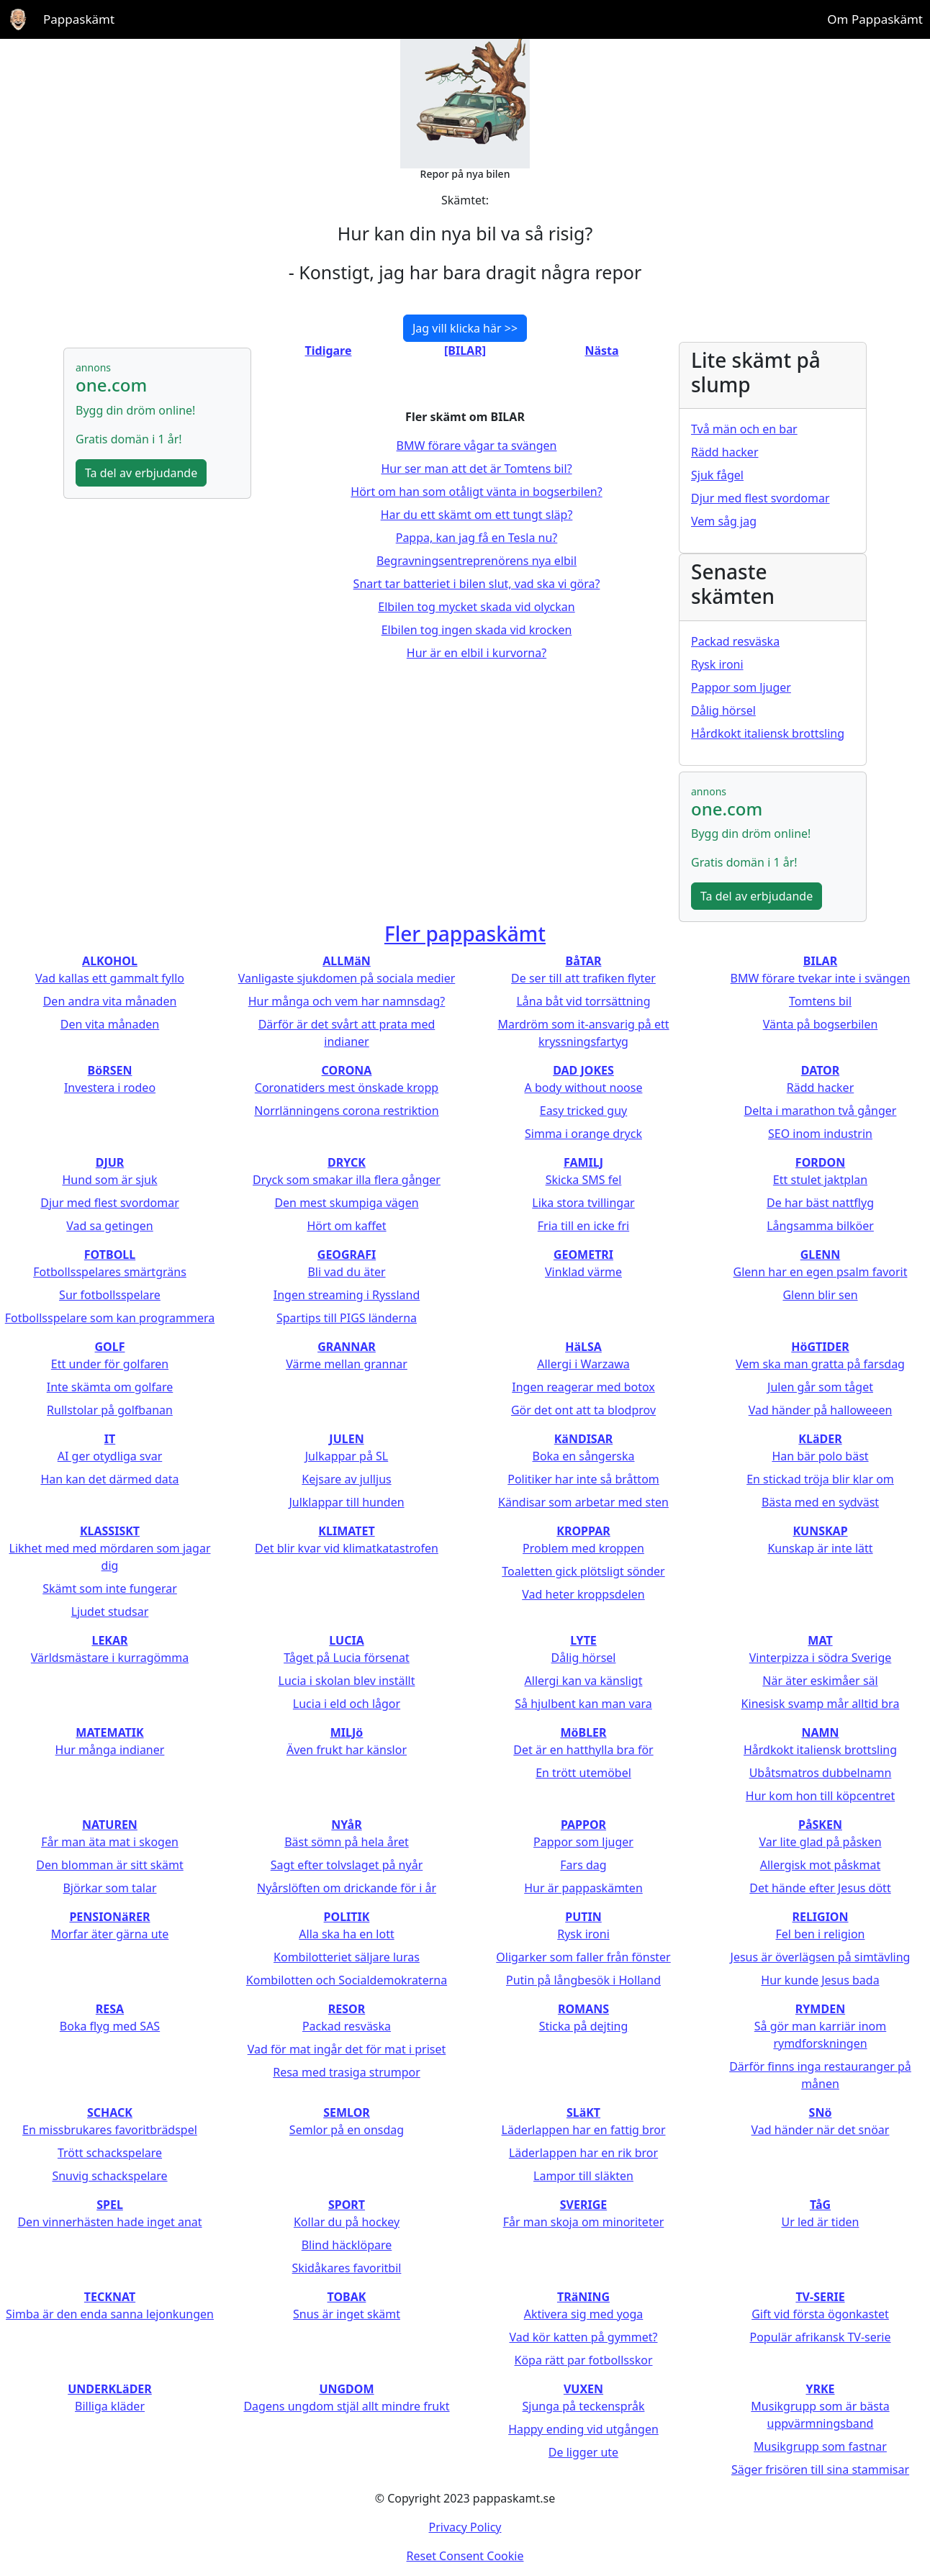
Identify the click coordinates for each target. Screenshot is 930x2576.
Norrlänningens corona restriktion (346, 1110)
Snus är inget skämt (346, 2314)
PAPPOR (583, 1824)
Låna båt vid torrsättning (583, 1001)
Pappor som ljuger (741, 687)
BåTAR (584, 961)
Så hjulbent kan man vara (583, 1704)
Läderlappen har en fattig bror (584, 2130)
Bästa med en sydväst (820, 1502)
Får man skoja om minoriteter (583, 2222)
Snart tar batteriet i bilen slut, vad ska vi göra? (476, 584)
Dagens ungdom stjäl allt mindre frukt (346, 2406)
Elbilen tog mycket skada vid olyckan (476, 607)
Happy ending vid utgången (583, 2429)
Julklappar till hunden (346, 1502)
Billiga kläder (110, 2406)
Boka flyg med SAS (110, 2026)
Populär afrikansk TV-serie (819, 2337)
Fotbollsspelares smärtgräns (109, 1272)
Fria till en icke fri (583, 1226)
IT (109, 1439)
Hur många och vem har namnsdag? (347, 1001)
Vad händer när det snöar (820, 2130)
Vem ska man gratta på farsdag (820, 1364)
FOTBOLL (109, 1254)
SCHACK (109, 2112)
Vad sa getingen (109, 1226)
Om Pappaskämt (875, 19)
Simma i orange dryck (583, 1134)
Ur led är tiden (820, 2222)
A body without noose (584, 1087)
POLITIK (347, 1917)
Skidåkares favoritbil (347, 2268)
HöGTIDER (820, 1347)
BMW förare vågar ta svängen (477, 445)
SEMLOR (346, 2112)
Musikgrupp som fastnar (820, 2446)
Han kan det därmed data (109, 1479)
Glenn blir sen (819, 1295)
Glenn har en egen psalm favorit (820, 1272)
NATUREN (109, 1824)
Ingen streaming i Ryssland (347, 1295)
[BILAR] (465, 350)
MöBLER (583, 1732)
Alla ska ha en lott (346, 1934)
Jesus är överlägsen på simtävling (821, 1957)
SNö (820, 2112)
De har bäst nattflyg (820, 1203)
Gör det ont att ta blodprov (583, 1410)
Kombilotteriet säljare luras (347, 1957)
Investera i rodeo (109, 1087)
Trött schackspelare (110, 2153)
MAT (820, 1640)
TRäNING (583, 2297)
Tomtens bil (820, 1001)
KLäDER (819, 1439)
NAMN (820, 1732)
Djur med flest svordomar (760, 498)
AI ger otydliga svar (110, 1456)
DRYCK (347, 1162)
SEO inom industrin (820, 1134)
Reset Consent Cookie (465, 2556)
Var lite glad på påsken (820, 1842)
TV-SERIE (819, 2297)
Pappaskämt (78, 19)
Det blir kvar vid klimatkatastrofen (346, 1548)
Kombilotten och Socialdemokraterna (346, 1980)
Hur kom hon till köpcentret (820, 1796)
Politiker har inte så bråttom (583, 1479)
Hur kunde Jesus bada (820, 1980)
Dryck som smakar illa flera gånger (347, 1180)
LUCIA (346, 1640)
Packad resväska (735, 641)
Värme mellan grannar (346, 1364)
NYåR (346, 1824)
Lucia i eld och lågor (346, 1704)
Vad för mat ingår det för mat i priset (347, 2049)
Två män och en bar (744, 429)
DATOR (820, 1070)
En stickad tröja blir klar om (820, 1479)
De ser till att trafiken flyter (583, 978)
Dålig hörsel (723, 710)
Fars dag (583, 1865)
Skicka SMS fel (584, 1180)
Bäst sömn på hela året (346, 1842)
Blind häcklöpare (347, 2245)
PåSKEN (820, 1824)
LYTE (583, 1640)
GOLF (110, 1347)
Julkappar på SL (346, 1456)
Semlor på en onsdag (346, 2130)
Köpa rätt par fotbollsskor (583, 2360)
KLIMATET (346, 1531)
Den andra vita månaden (110, 1001)
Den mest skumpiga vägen (346, 1203)
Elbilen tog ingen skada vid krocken (477, 630)
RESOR (346, 2009)
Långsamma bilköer (820, 1226)
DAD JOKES (583, 1070)
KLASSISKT (110, 1531)
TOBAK (347, 2297)
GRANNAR (346, 1347)
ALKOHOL (109, 961)
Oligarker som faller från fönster (583, 1957)
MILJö (347, 1732)
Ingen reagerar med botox (583, 1387)
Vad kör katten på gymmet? (583, 2337)
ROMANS (583, 2009)
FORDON (820, 1162)
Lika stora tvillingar (583, 1203)
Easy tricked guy (584, 1110)
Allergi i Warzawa (583, 1364)
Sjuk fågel (717, 475)
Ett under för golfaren (109, 1364)
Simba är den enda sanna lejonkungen (110, 2314)
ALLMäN (346, 961)
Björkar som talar (109, 1888)
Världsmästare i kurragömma (110, 1658)
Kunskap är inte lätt (819, 1548)
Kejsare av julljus (346, 1479)
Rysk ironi (717, 664)
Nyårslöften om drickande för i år (346, 1888)
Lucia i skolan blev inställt (347, 1681)
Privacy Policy (465, 2527)
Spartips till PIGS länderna (346, 1318)
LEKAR (109, 1640)
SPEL (109, 2205)
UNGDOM (346, 2389)
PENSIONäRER (109, 1917)
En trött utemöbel (583, 1773)
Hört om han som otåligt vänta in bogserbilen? (476, 492)
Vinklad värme (583, 1272)
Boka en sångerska (583, 1456)
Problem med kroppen (583, 1548)
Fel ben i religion (820, 1934)
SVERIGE (583, 2205)
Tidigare (328, 350)
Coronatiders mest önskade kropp (346, 1087)
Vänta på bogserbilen (820, 1024)
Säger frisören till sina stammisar (820, 2469)
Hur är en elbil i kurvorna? (476, 653)
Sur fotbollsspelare (110, 1295)
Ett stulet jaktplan (820, 1180)
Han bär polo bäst (820, 1456)
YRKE (819, 2389)
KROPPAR (583, 1531)
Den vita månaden (109, 1024)
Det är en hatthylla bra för (583, 1750)
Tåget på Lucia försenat (347, 1658)
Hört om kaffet (346, 1226)
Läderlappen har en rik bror (583, 2153)
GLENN (820, 1254)
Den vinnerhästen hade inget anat (109, 2222)
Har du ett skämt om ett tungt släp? (477, 515)
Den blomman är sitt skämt (110, 1865)
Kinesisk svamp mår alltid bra (820, 1704)
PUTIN (583, 1917)
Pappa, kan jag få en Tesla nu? (477, 538)
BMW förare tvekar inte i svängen (821, 978)
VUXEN (583, 2389)
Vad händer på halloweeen (821, 1410)
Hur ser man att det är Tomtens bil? (476, 468)
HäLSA (583, 1347)
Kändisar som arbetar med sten (583, 1502)
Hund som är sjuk (109, 1180)
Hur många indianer (110, 1750)
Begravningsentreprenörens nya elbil (476, 561)
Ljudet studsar (110, 1611)
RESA (110, 2009)
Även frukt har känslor (346, 1750)
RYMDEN (820, 2009)
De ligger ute (583, 2452)
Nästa (601, 350)
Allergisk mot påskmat (820, 1865)
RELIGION (820, 1917)
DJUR (110, 1162)
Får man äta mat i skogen (110, 1842)
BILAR (820, 961)
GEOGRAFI (346, 1254)
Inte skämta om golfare (110, 1387)
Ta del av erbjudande (141, 473)
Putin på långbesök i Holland (583, 1980)
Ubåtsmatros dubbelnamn (820, 1773)
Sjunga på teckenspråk (584, 2406)
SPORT (346, 2205)
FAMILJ (583, 1162)
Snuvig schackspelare (109, 2176)
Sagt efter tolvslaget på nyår (347, 1865)
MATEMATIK (109, 1732)
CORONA (347, 1070)
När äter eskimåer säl (819, 1681)
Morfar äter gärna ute (110, 1934)
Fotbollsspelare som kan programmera (110, 1318)
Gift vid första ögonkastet (820, 2314)
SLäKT (583, 2112)
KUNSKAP (820, 1531)
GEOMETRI (583, 1254)
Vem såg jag (724, 521)
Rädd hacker (725, 452)
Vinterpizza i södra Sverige (820, 1658)
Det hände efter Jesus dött (819, 1888)
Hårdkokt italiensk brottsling (767, 733)
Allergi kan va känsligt (584, 1681)
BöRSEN (110, 1070)
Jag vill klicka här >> (465, 328)
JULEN (346, 1439)
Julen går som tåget (820, 1387)
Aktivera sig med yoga (584, 2314)
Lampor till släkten (583, 2176)
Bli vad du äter (346, 1272)
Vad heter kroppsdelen (583, 1594)
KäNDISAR (583, 1439)
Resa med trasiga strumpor (346, 2072)
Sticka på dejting (583, 2026)
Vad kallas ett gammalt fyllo (109, 978)
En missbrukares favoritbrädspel (109, 2130)
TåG (820, 2205)
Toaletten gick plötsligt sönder (583, 1571)
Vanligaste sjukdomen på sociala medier (347, 978)
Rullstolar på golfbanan (110, 1410)
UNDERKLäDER (110, 2389)
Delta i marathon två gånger (820, 1110)
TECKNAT (109, 2297)
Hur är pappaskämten (583, 1888)
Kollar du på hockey (346, 2222)
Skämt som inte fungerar (109, 1588)
